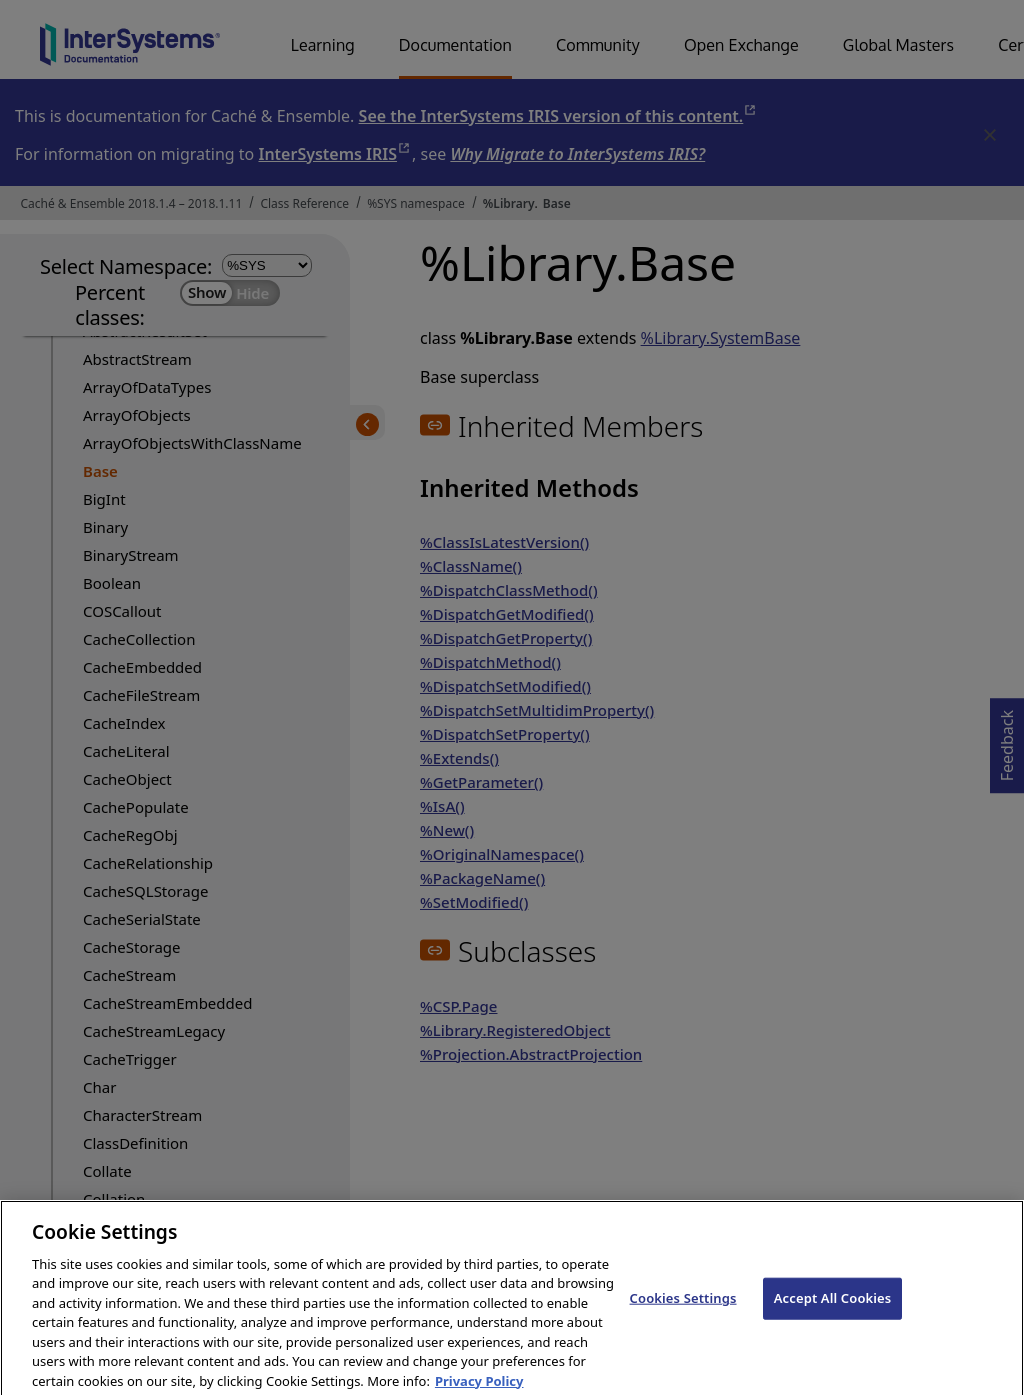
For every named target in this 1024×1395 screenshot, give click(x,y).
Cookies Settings (683, 1309)
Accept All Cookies (833, 1309)
